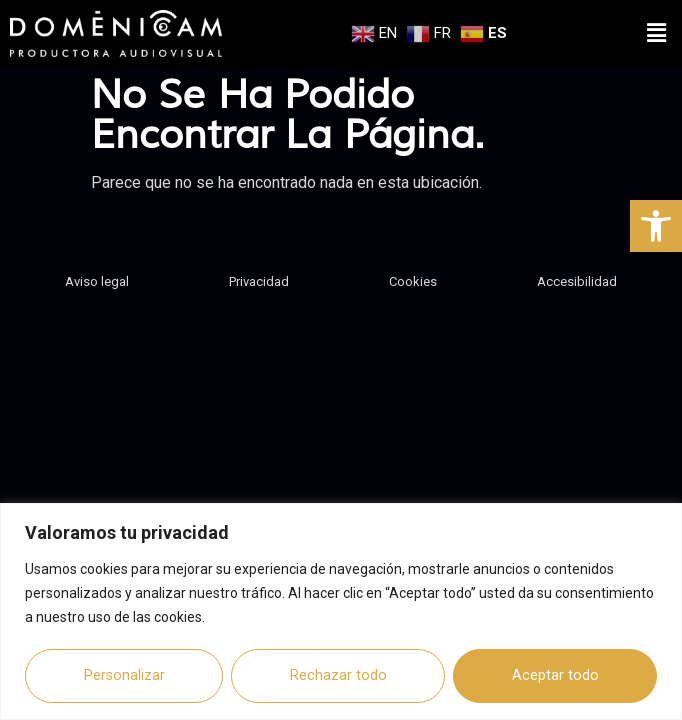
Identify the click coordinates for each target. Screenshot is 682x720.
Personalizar (124, 675)
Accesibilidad (577, 274)
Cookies (413, 274)
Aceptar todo (555, 675)
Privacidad (259, 274)
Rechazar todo (338, 675)
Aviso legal (97, 274)
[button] (656, 226)
